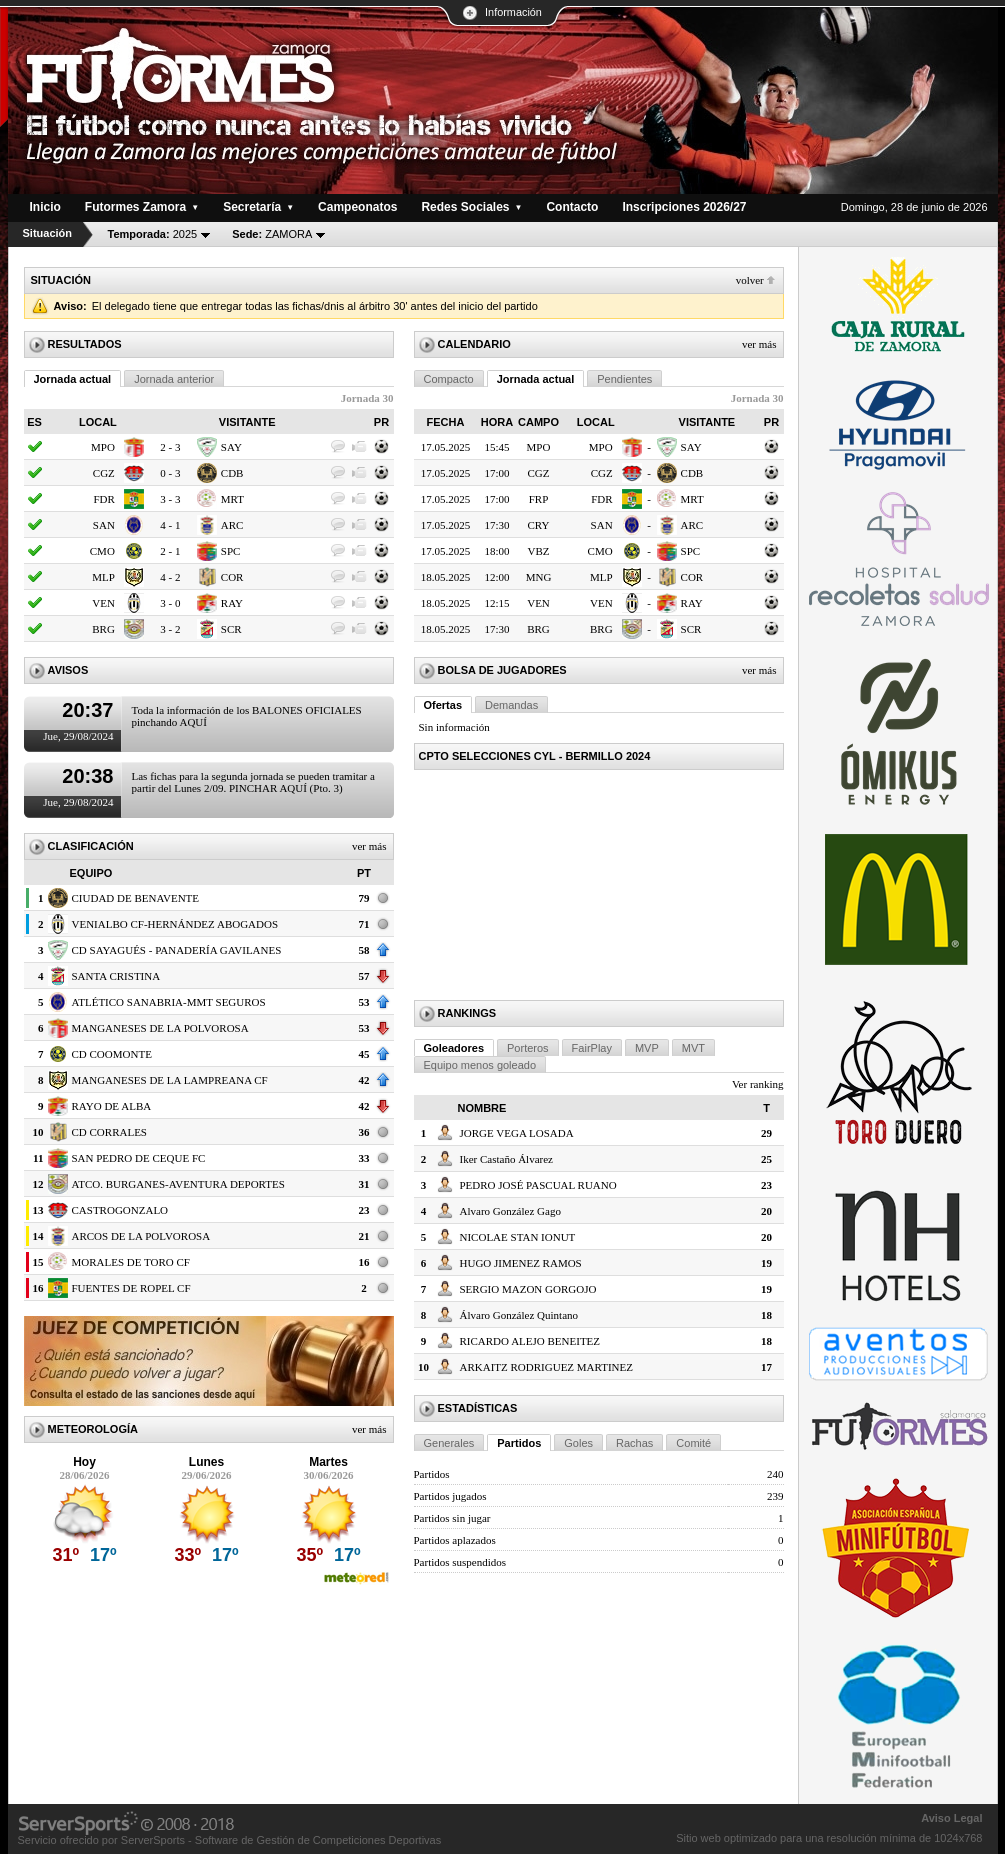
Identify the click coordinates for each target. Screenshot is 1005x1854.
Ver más (369, 846)
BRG (103, 629)
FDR (103, 499)
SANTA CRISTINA (116, 976)
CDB (232, 473)
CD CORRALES (110, 1132)
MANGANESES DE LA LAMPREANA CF (170, 1080)
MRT (232, 499)
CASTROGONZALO (120, 1210)
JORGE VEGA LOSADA (517, 1133)
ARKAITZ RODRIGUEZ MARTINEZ (547, 1367)
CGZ (104, 473)
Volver (750, 280)
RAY (232, 603)
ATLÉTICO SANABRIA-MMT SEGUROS (169, 1002)
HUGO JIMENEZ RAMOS (521, 1263)
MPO (103, 447)
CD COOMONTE (112, 1054)
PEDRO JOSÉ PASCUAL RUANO (538, 1185)
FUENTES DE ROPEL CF (131, 1288)
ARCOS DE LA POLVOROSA (141, 1236)
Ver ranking (758, 1084)
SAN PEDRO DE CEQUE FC (139, 1158)
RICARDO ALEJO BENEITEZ (530, 1341)
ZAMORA (272, 234)
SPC (231, 551)
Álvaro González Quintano (519, 1315)
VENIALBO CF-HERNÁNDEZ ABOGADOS (175, 924)
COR (232, 577)
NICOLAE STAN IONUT (518, 1237)
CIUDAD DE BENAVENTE (136, 898)
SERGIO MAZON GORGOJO (528, 1289)
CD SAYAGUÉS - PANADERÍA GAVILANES (177, 950)
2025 (153, 234)
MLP (103, 577)
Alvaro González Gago (510, 1211)
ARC (232, 525)
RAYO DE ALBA (112, 1106)
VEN (103, 603)
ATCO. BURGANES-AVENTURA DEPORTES (178, 1184)
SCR (231, 629)
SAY (231, 447)
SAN (104, 525)
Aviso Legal (951, 1818)
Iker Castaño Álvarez (506, 1159)
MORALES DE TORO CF (131, 1262)
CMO (102, 551)
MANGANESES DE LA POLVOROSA (160, 1028)
